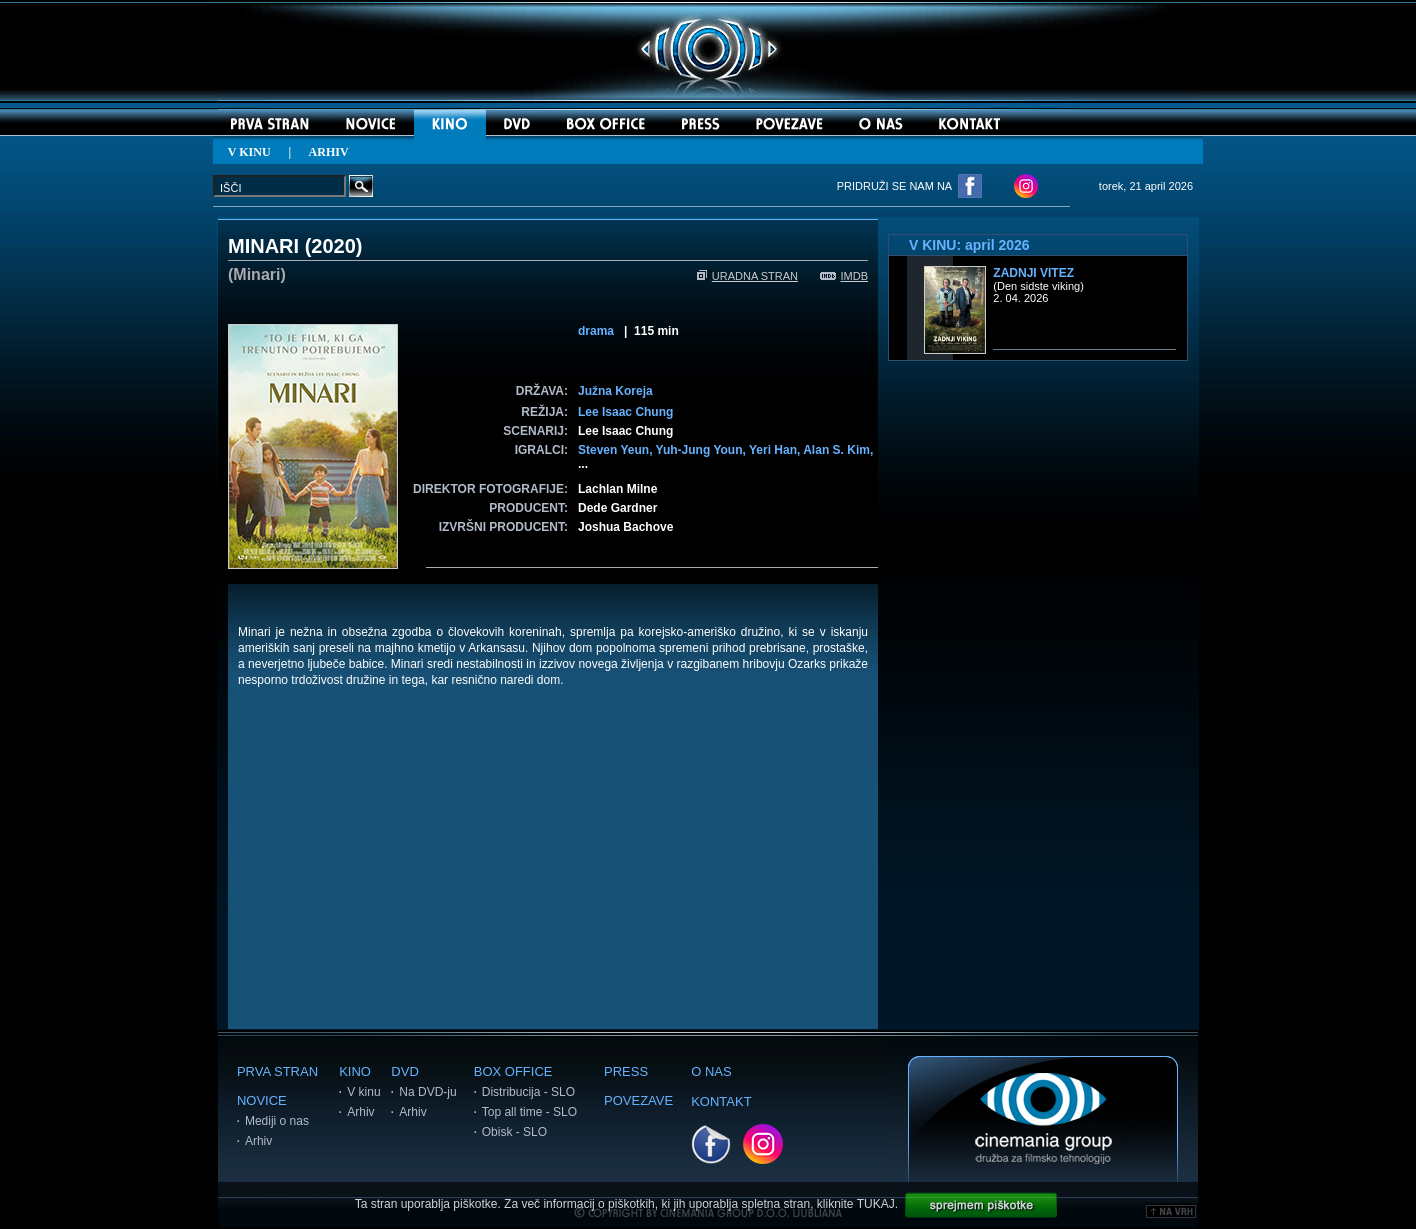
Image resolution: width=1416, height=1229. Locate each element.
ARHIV (329, 152)
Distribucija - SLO (528, 1092)
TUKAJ (876, 1204)
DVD (404, 1071)
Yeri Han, (776, 450)
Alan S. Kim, (838, 450)
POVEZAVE (638, 1100)
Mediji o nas (277, 1121)
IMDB (844, 276)
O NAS (711, 1071)
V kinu (363, 1092)
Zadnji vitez (1033, 273)
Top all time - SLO (529, 1112)
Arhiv (258, 1141)
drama (596, 331)
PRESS (626, 1071)
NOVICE (262, 1100)
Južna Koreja (615, 391)
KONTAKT (721, 1101)
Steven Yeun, (617, 450)
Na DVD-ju (427, 1092)
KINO (355, 1071)
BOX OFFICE (513, 1071)
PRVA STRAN (277, 1071)
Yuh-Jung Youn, (702, 450)
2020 (333, 246)
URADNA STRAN (747, 276)
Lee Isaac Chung (625, 412)
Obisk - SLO (514, 1132)
